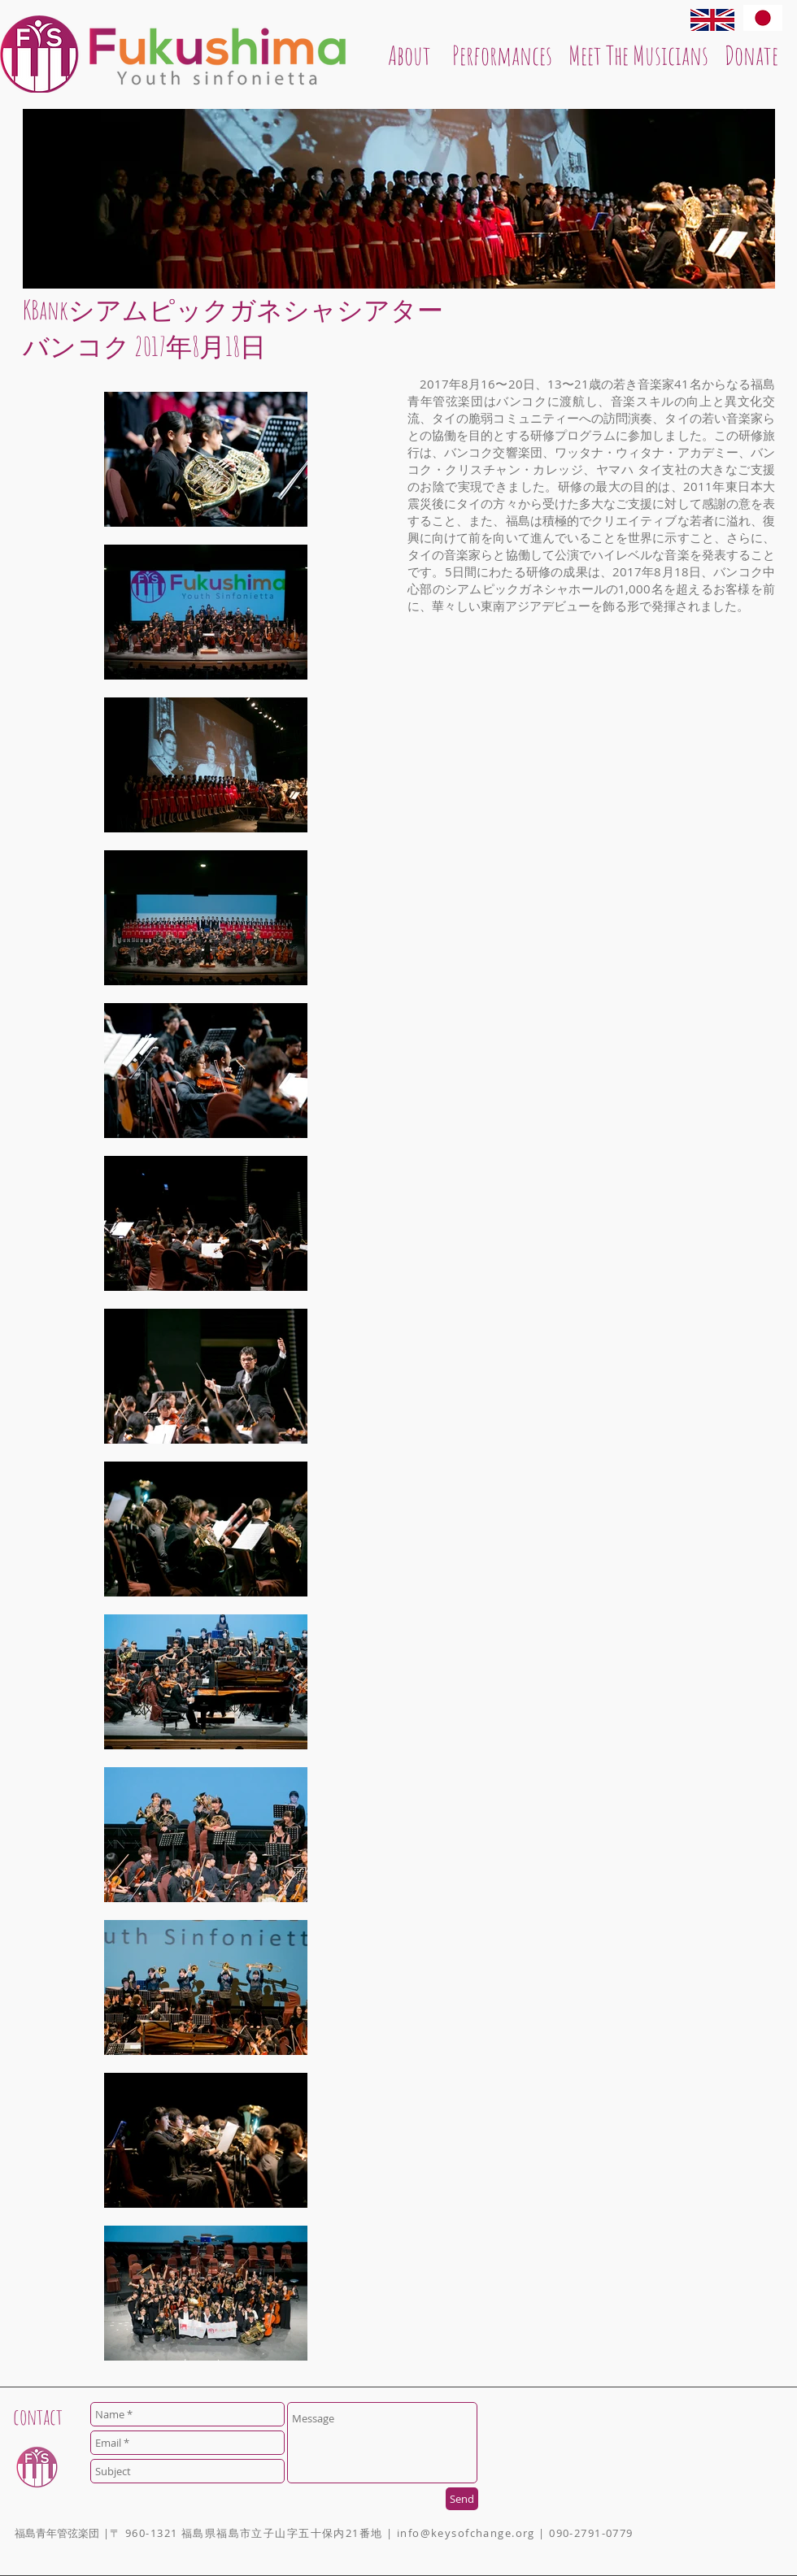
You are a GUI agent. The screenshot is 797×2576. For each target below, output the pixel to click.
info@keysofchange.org (466, 2533)
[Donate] (751, 55)
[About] (409, 55)
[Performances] (502, 55)
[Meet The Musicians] (638, 55)
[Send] (462, 2498)
